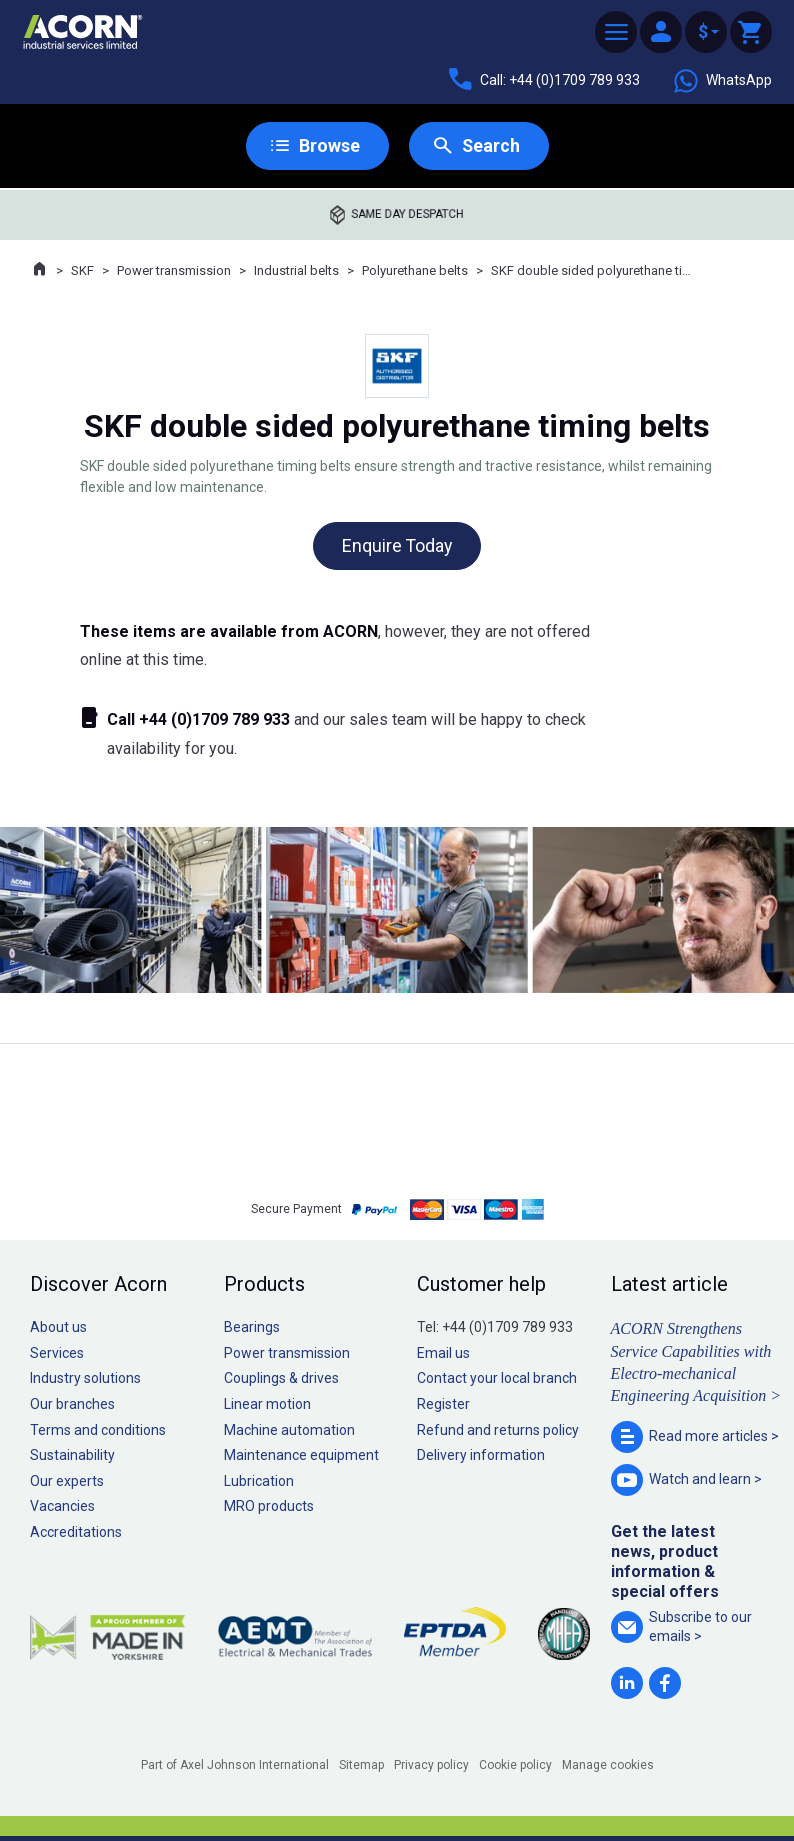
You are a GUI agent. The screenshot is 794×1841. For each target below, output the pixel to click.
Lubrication (259, 1481)
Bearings (252, 1328)
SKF (82, 270)
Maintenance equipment (301, 1456)
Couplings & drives (281, 1379)
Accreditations (76, 1532)
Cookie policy (515, 1765)
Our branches (72, 1404)
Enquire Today (397, 545)
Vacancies (62, 1507)
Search (490, 145)
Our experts (67, 1481)
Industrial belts (296, 270)
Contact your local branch (497, 1379)
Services (57, 1353)
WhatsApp (722, 81)
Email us (443, 1353)
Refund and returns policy (498, 1430)
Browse (328, 145)
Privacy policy (431, 1765)
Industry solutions (85, 1379)
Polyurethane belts (415, 270)
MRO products (269, 1507)
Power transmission (174, 270)
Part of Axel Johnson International (235, 1765)
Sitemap (361, 1765)
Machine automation (289, 1430)
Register (443, 1404)
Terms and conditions (98, 1430)
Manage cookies (608, 1765)
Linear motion (267, 1404)
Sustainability (72, 1456)
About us (58, 1328)
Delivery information (481, 1456)
